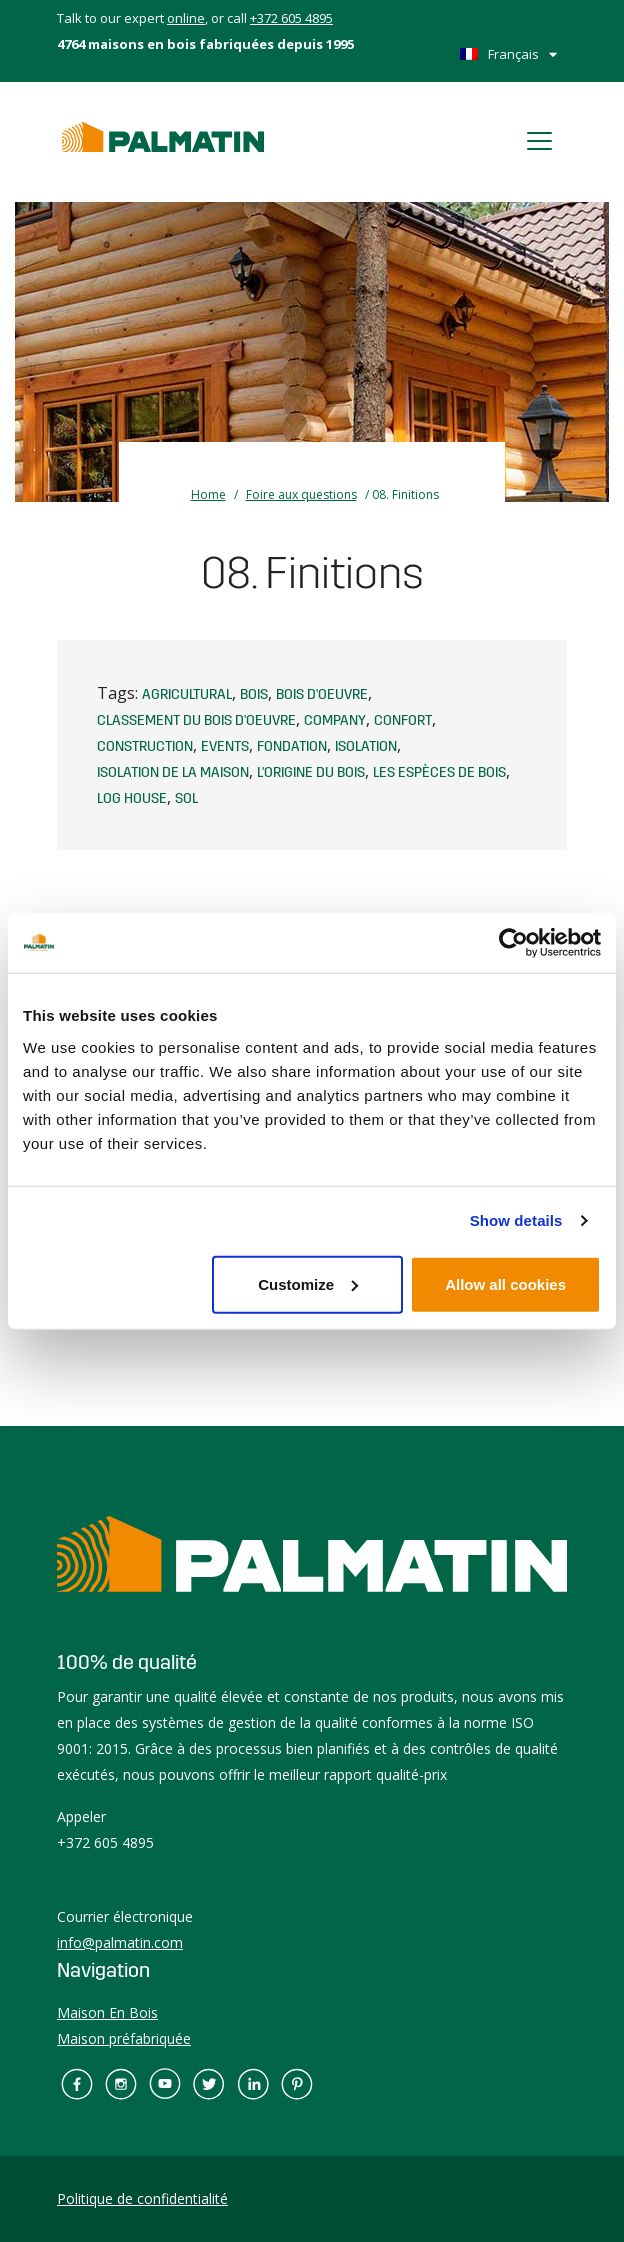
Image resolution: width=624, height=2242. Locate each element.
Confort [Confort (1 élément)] (403, 721)
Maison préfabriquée (124, 2038)
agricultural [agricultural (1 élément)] (187, 695)
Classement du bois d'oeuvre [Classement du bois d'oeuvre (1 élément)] (196, 721)
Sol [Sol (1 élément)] (186, 799)
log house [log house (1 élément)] (132, 799)
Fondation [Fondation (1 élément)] (292, 747)
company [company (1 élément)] (335, 721)
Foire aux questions (301, 494)
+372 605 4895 (291, 18)
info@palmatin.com (120, 1942)
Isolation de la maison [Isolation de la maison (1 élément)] (173, 773)
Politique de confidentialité (142, 2198)
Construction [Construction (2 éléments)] (145, 747)
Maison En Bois (107, 2012)
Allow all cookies (505, 1283)
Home (208, 494)
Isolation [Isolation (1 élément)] (366, 747)
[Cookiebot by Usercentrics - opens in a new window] (513, 943)
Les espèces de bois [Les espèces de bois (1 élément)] (439, 773)
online (186, 18)
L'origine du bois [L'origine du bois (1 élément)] (311, 773)
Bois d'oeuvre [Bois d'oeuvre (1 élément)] (322, 695)
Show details (516, 1220)
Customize (308, 1283)
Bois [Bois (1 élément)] (254, 695)
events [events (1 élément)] (225, 747)
